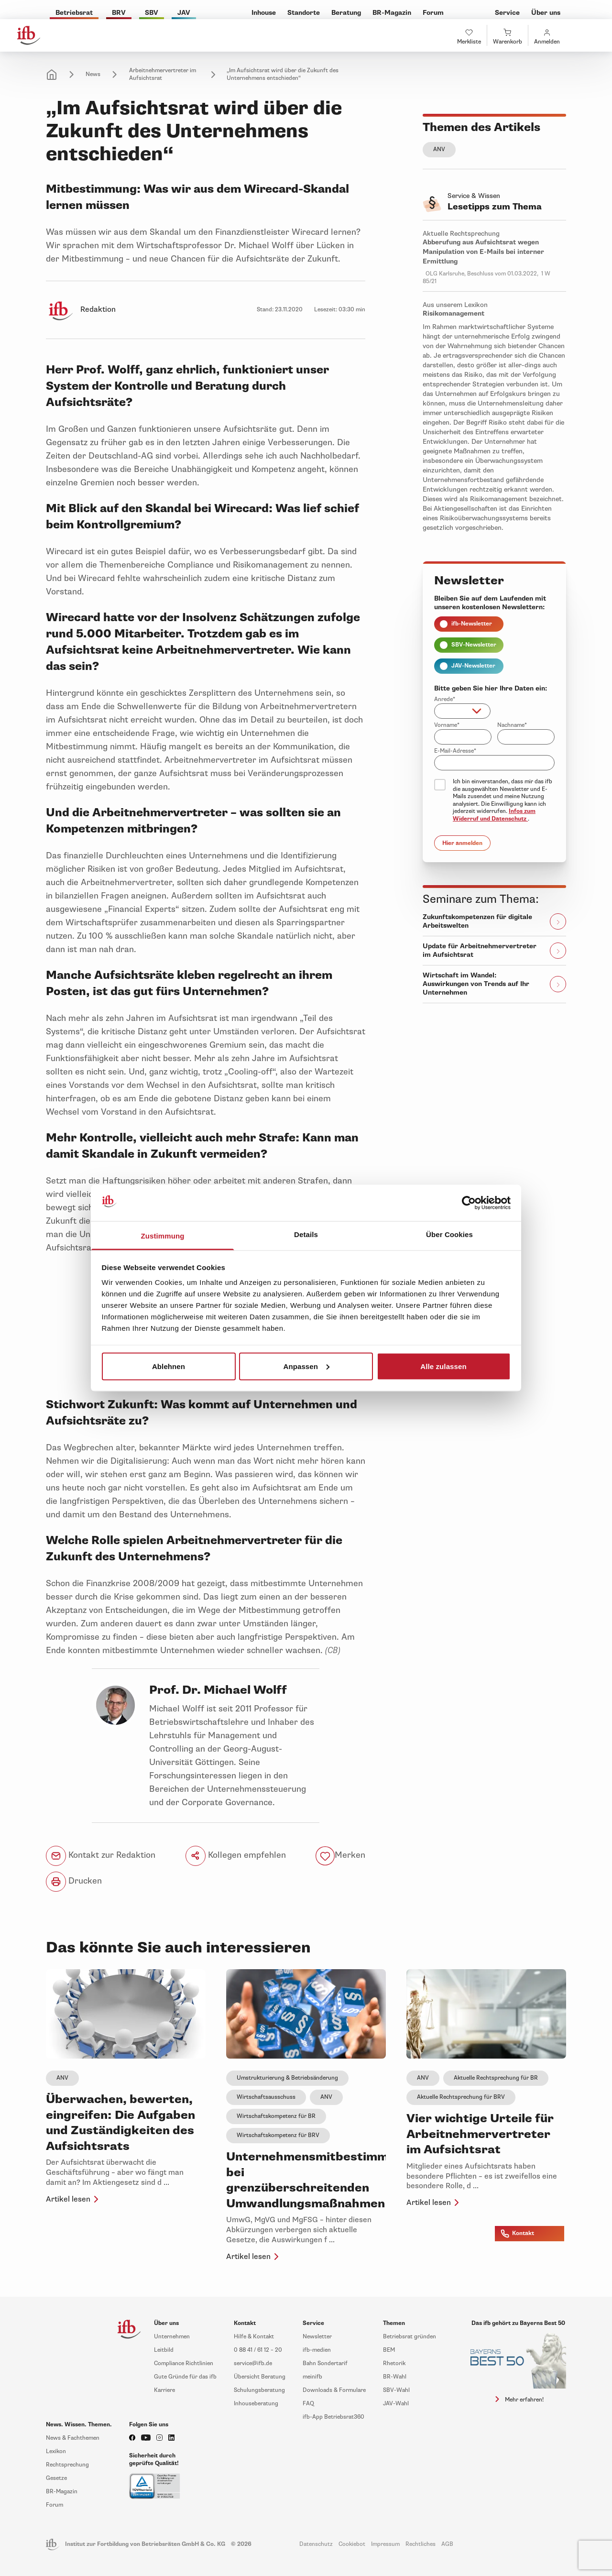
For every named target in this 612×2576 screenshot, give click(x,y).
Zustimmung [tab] (163, 1236)
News (93, 74)
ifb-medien (317, 2350)
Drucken (74, 1882)
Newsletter (317, 2336)
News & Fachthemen (72, 2438)
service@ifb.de (253, 2363)
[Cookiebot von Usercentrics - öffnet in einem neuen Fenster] (469, 1203)
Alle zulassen (443, 1366)
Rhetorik (394, 2363)
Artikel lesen (74, 2199)
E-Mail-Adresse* (455, 751)
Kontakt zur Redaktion (100, 1856)
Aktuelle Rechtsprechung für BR (496, 2078)
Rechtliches (420, 2544)
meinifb (312, 2376)
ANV (439, 149)
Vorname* (446, 725)
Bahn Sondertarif (325, 2363)
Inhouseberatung (256, 2403)
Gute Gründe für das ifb (185, 2376)
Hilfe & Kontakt (254, 2336)
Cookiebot (352, 2544)
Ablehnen (168, 1366)
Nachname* (512, 725)
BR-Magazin (61, 2491)
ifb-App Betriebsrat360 (333, 2417)
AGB (447, 2544)
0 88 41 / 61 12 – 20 (258, 2350)
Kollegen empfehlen (236, 1856)
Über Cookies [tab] (449, 1234)
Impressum (385, 2544)
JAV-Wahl (396, 2403)
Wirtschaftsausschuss (266, 2097)
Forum (54, 2505)
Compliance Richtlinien (183, 2363)
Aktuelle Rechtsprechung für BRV (461, 2097)
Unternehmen (172, 2336)
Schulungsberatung (259, 2390)
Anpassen (307, 1366)
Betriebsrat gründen (409, 2336)
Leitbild (164, 2350)
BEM (389, 2350)
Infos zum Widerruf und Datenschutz (494, 815)
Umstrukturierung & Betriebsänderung (287, 2078)
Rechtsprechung (67, 2464)
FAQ (308, 2403)
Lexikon (56, 2451)
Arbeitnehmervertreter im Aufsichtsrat (162, 74)
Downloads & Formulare (334, 2390)
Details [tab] (306, 1234)
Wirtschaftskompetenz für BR (276, 2116)
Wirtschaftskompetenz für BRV (278, 2135)
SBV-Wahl (396, 2390)
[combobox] (462, 711)
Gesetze (56, 2478)
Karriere (164, 2390)
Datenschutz (316, 2544)
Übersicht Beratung (259, 2376)
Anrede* (444, 699)
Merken (350, 1855)
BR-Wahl (394, 2376)
